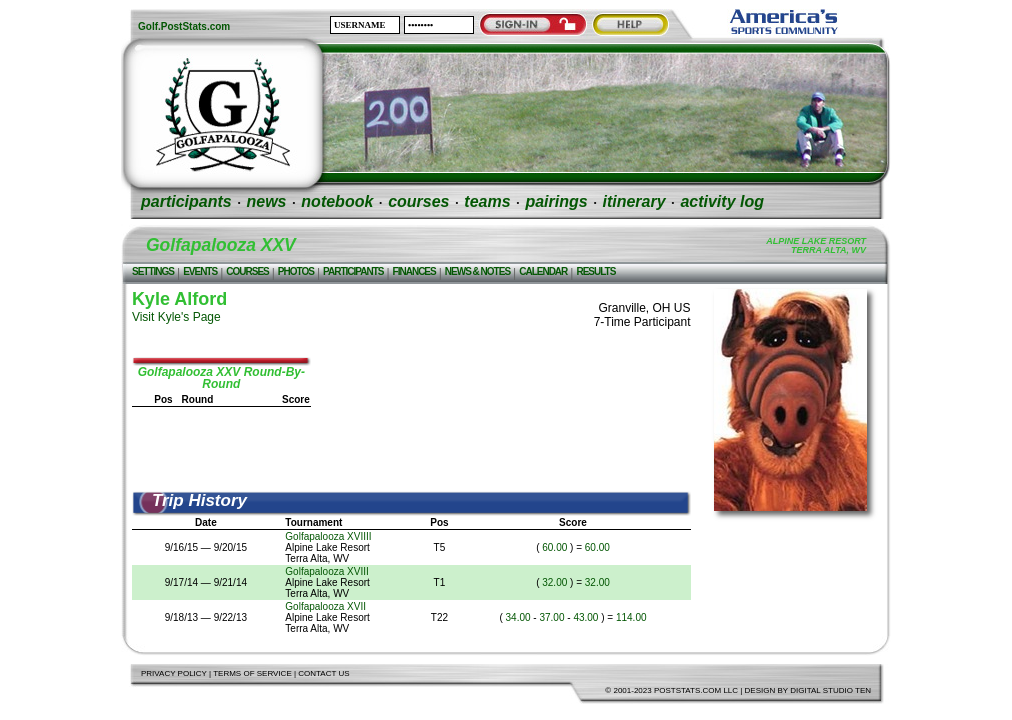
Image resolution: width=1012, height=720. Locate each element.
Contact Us (323, 673)
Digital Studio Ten (830, 690)
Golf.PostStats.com (184, 26)
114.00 (631, 617)
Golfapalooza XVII (325, 606)
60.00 (554, 547)
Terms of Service (252, 673)
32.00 (554, 582)
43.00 (585, 617)
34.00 (518, 617)
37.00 (551, 617)
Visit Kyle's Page (176, 317)
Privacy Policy (174, 673)
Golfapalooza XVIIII (328, 536)
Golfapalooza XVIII (326, 571)
